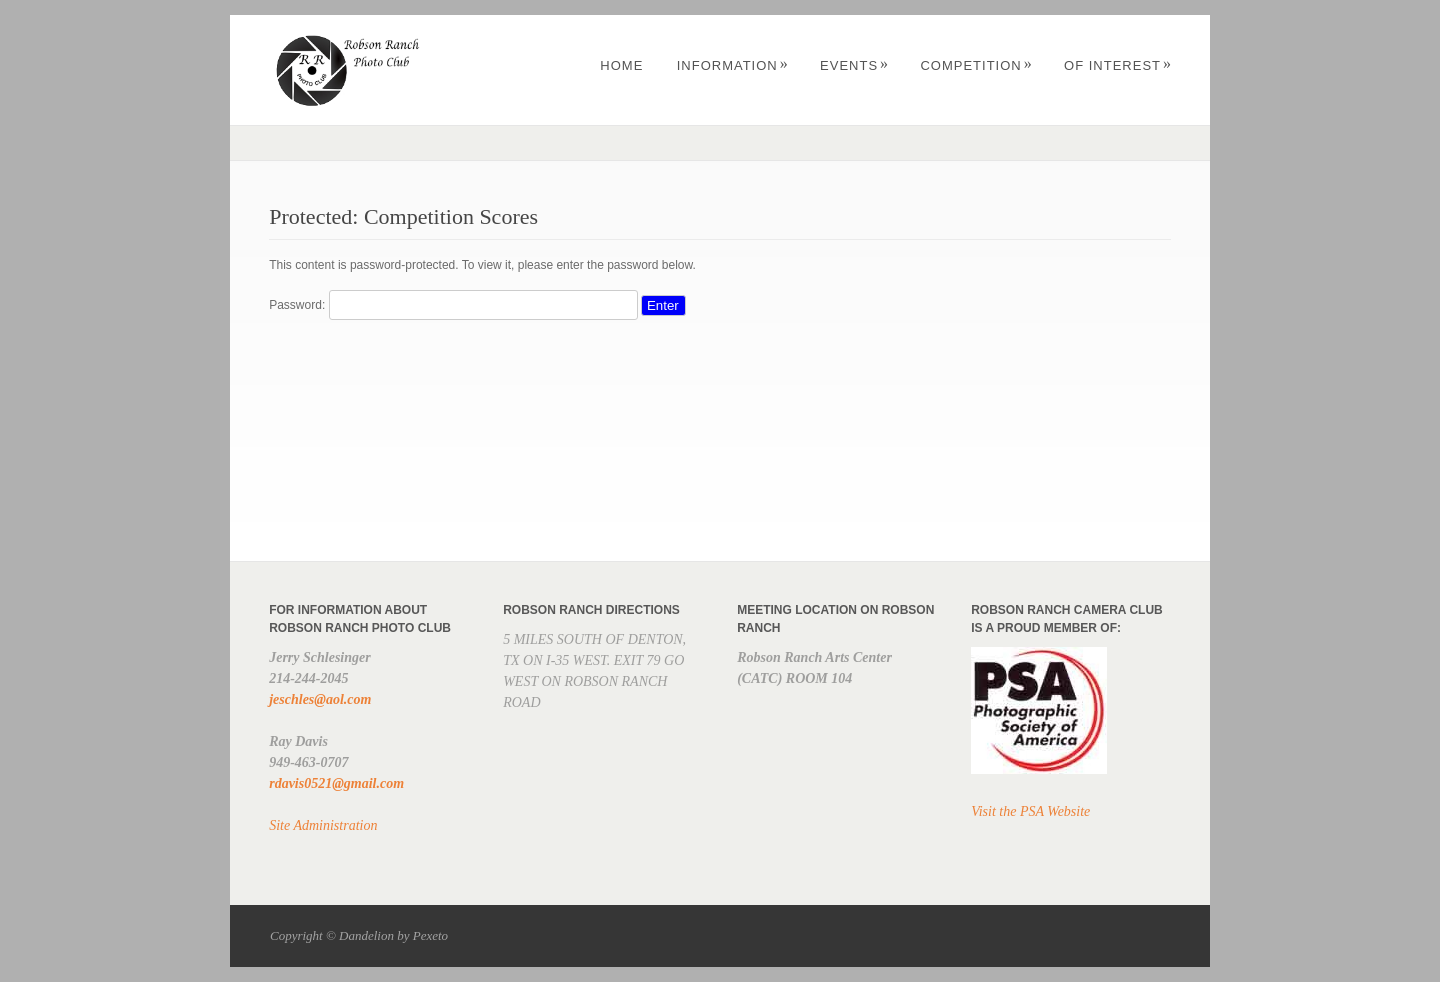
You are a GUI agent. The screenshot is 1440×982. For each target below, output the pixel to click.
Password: (453, 305)
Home (621, 65)
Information (733, 65)
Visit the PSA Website (1030, 811)
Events (854, 65)
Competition (976, 65)
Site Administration (323, 825)
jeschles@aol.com (320, 699)
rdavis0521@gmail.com (336, 783)
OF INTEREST (1118, 65)
